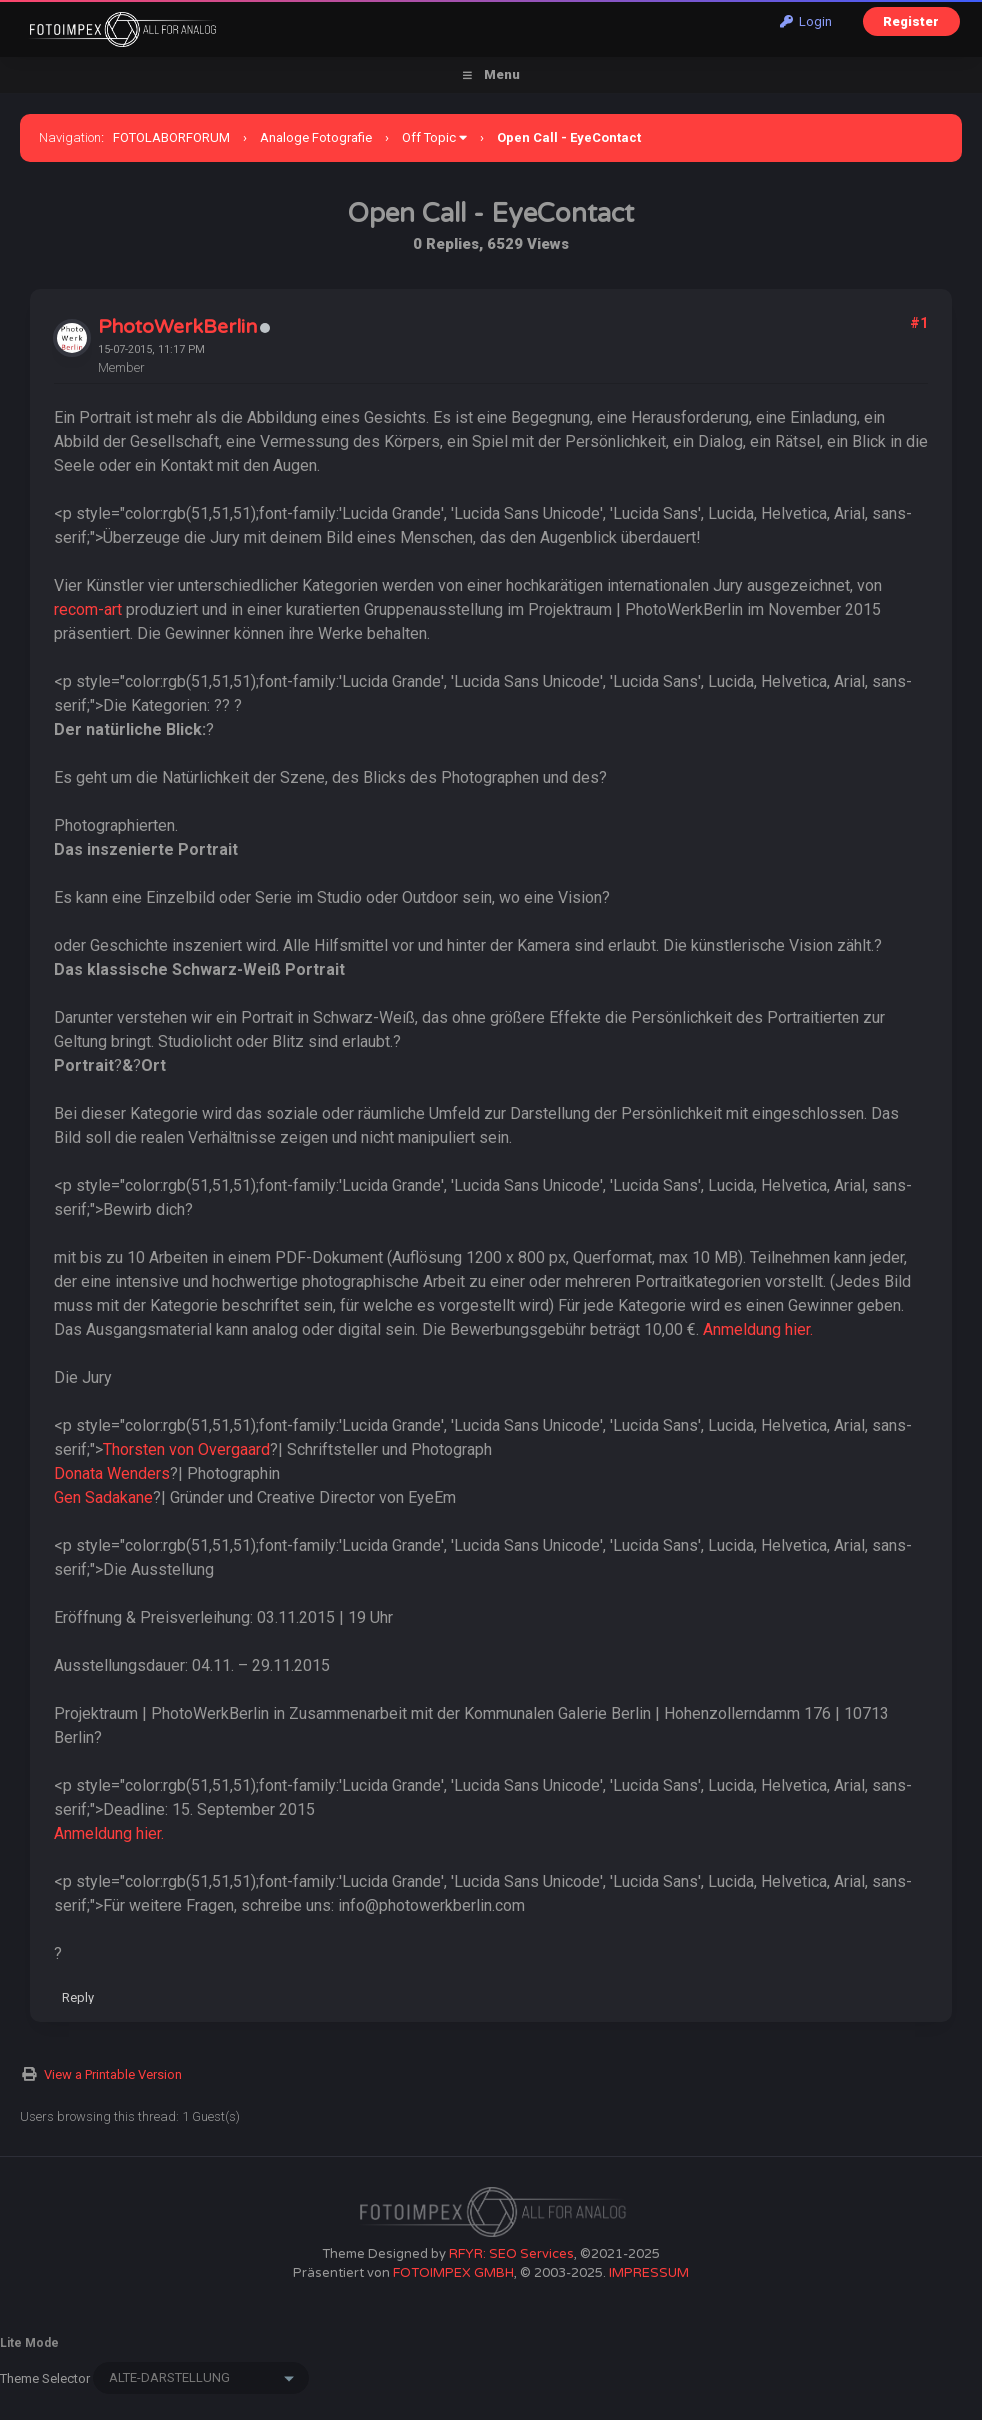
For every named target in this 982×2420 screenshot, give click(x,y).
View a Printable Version (113, 2074)
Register (911, 21)
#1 (919, 323)
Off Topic (429, 137)
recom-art (88, 609)
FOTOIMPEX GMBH (453, 2273)
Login (806, 21)
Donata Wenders (112, 1473)
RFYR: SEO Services (511, 2254)
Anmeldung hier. (109, 1833)
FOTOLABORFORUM (171, 137)
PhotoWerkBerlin (177, 327)
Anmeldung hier (756, 1329)
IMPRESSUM (649, 2273)
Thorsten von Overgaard (186, 1449)
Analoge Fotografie (316, 137)
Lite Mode (29, 2343)
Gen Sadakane (103, 1497)
